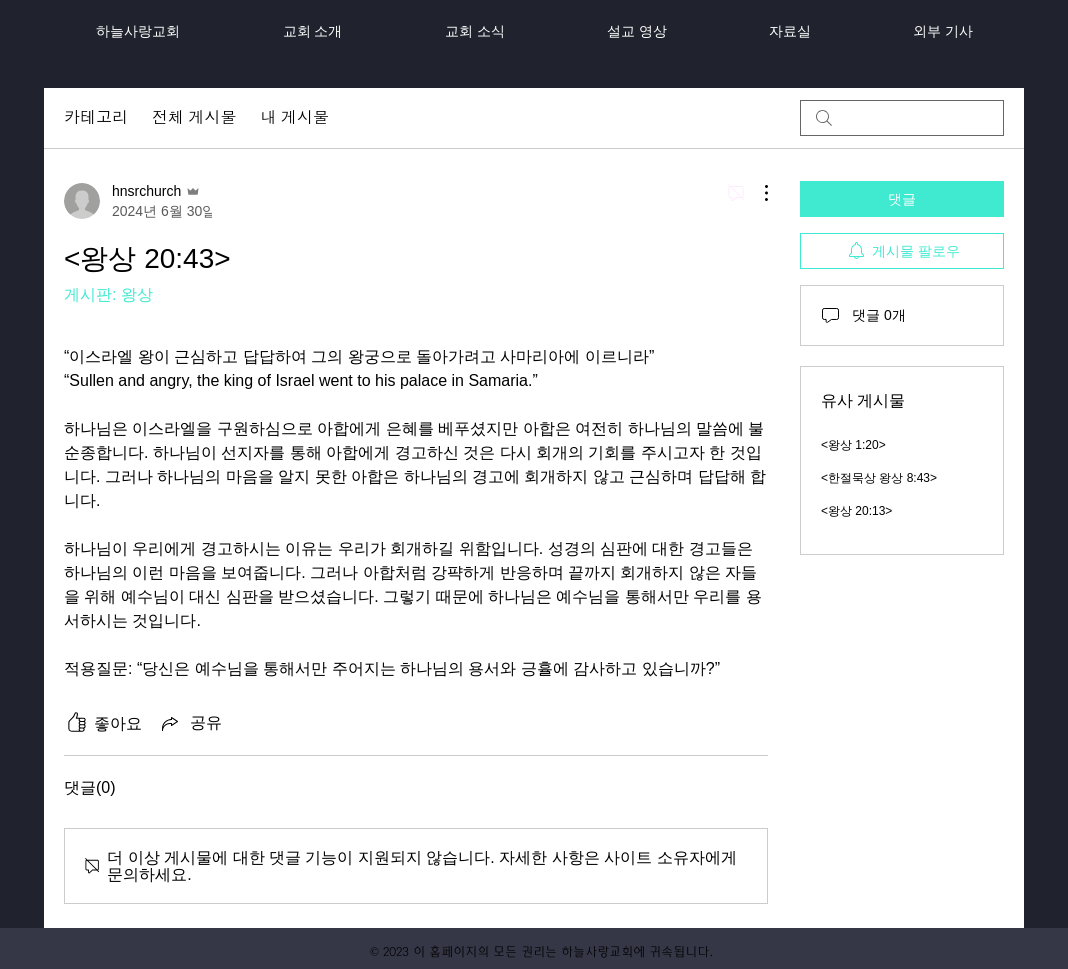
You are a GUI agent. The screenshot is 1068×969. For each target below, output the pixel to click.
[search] (902, 118)
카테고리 (96, 117)
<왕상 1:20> (853, 445)
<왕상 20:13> (856, 511)
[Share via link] (190, 723)
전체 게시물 (194, 117)
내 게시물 (294, 117)
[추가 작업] (756, 193)
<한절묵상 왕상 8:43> (879, 478)
